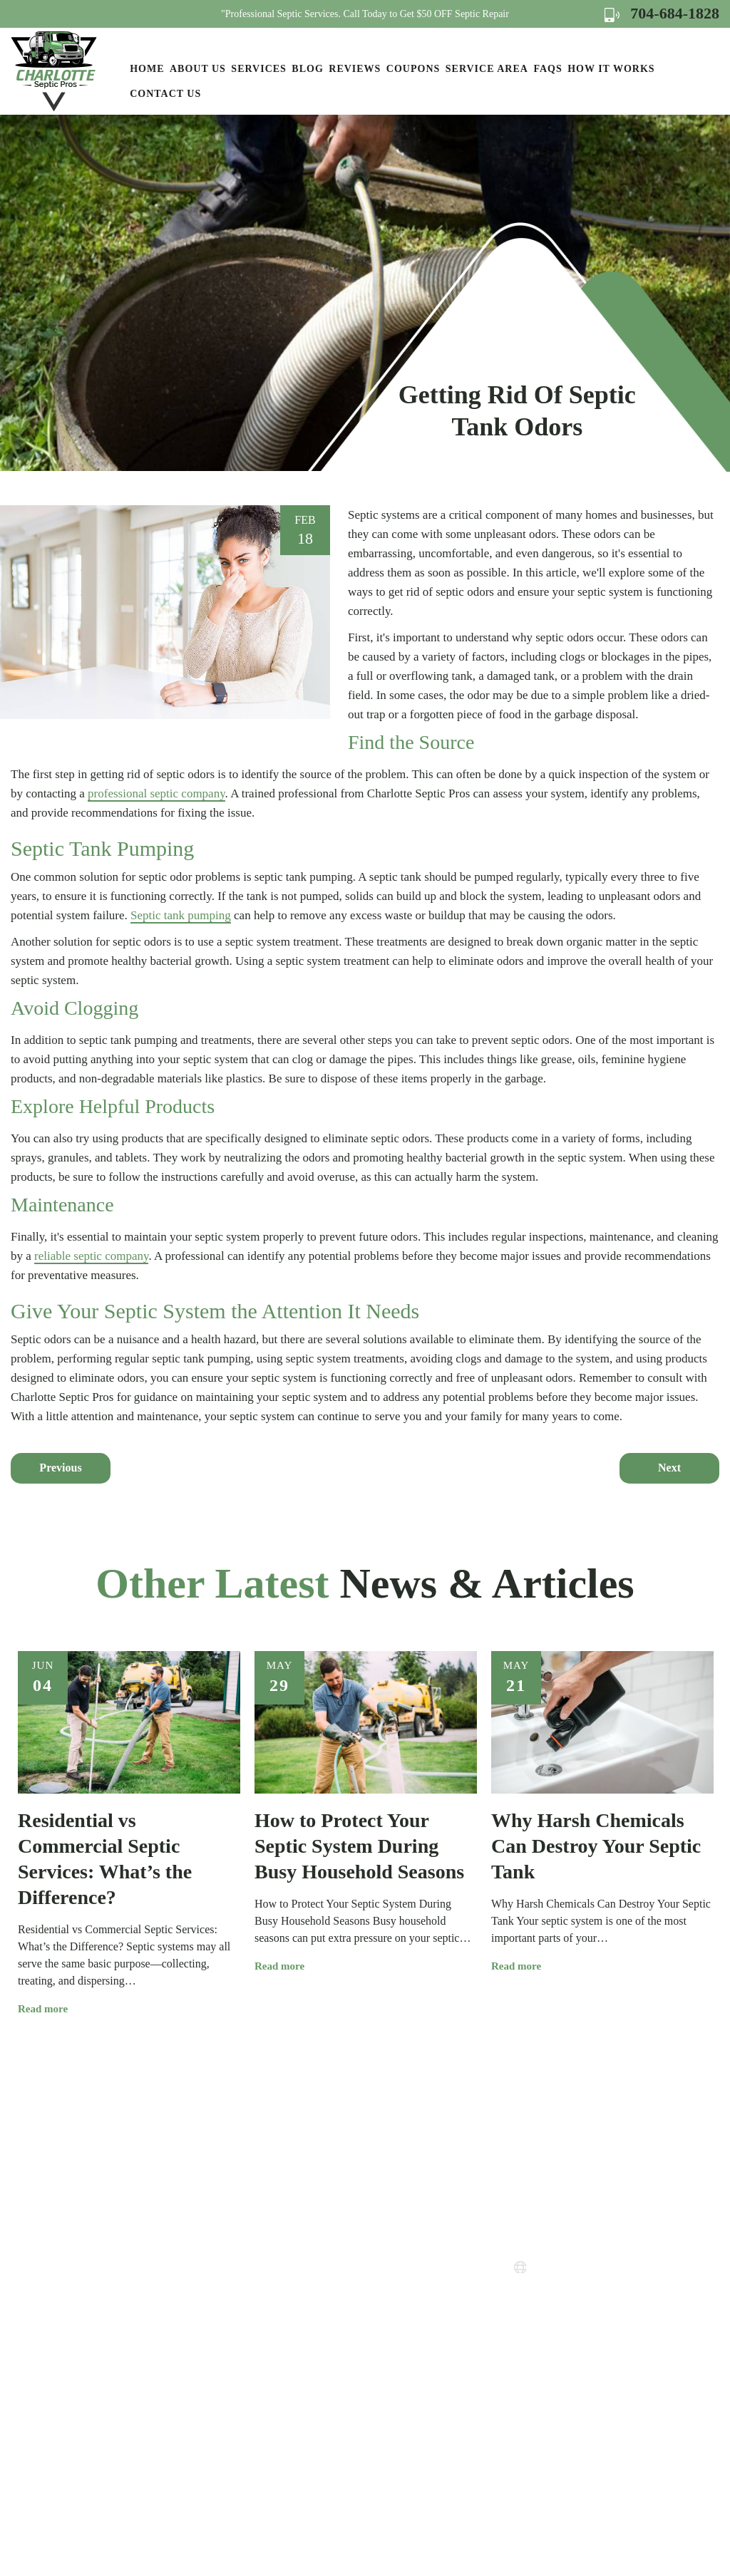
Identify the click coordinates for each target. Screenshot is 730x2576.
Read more (48, 2008)
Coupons (413, 68)
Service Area (487, 68)
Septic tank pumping (180, 915)
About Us (198, 68)
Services (259, 68)
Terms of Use (388, 2335)
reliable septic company (91, 1256)
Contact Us (165, 93)
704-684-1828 (662, 13)
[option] (129, 1834)
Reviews (355, 68)
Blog (307, 68)
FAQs (547, 68)
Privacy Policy (391, 2310)
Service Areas (389, 2258)
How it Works (610, 68)
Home (147, 68)
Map (596, 2355)
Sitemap (376, 2361)
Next (669, 1468)
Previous (60, 1468)
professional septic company (156, 793)
